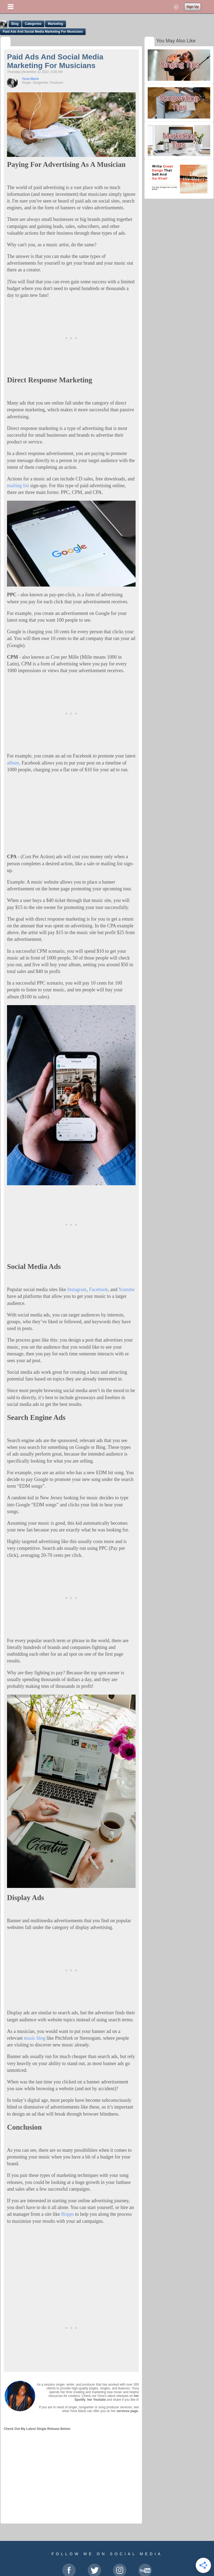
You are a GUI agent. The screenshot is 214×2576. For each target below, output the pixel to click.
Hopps (67, 2214)
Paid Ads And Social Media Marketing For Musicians (43, 31)
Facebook (98, 1289)
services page (127, 2411)
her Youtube (96, 2400)
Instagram (77, 1289)
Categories (33, 24)
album (13, 763)
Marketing (55, 24)
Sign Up (193, 7)
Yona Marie (30, 79)
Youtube (126, 1289)
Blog (15, 24)
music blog (34, 2038)
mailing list (18, 485)
